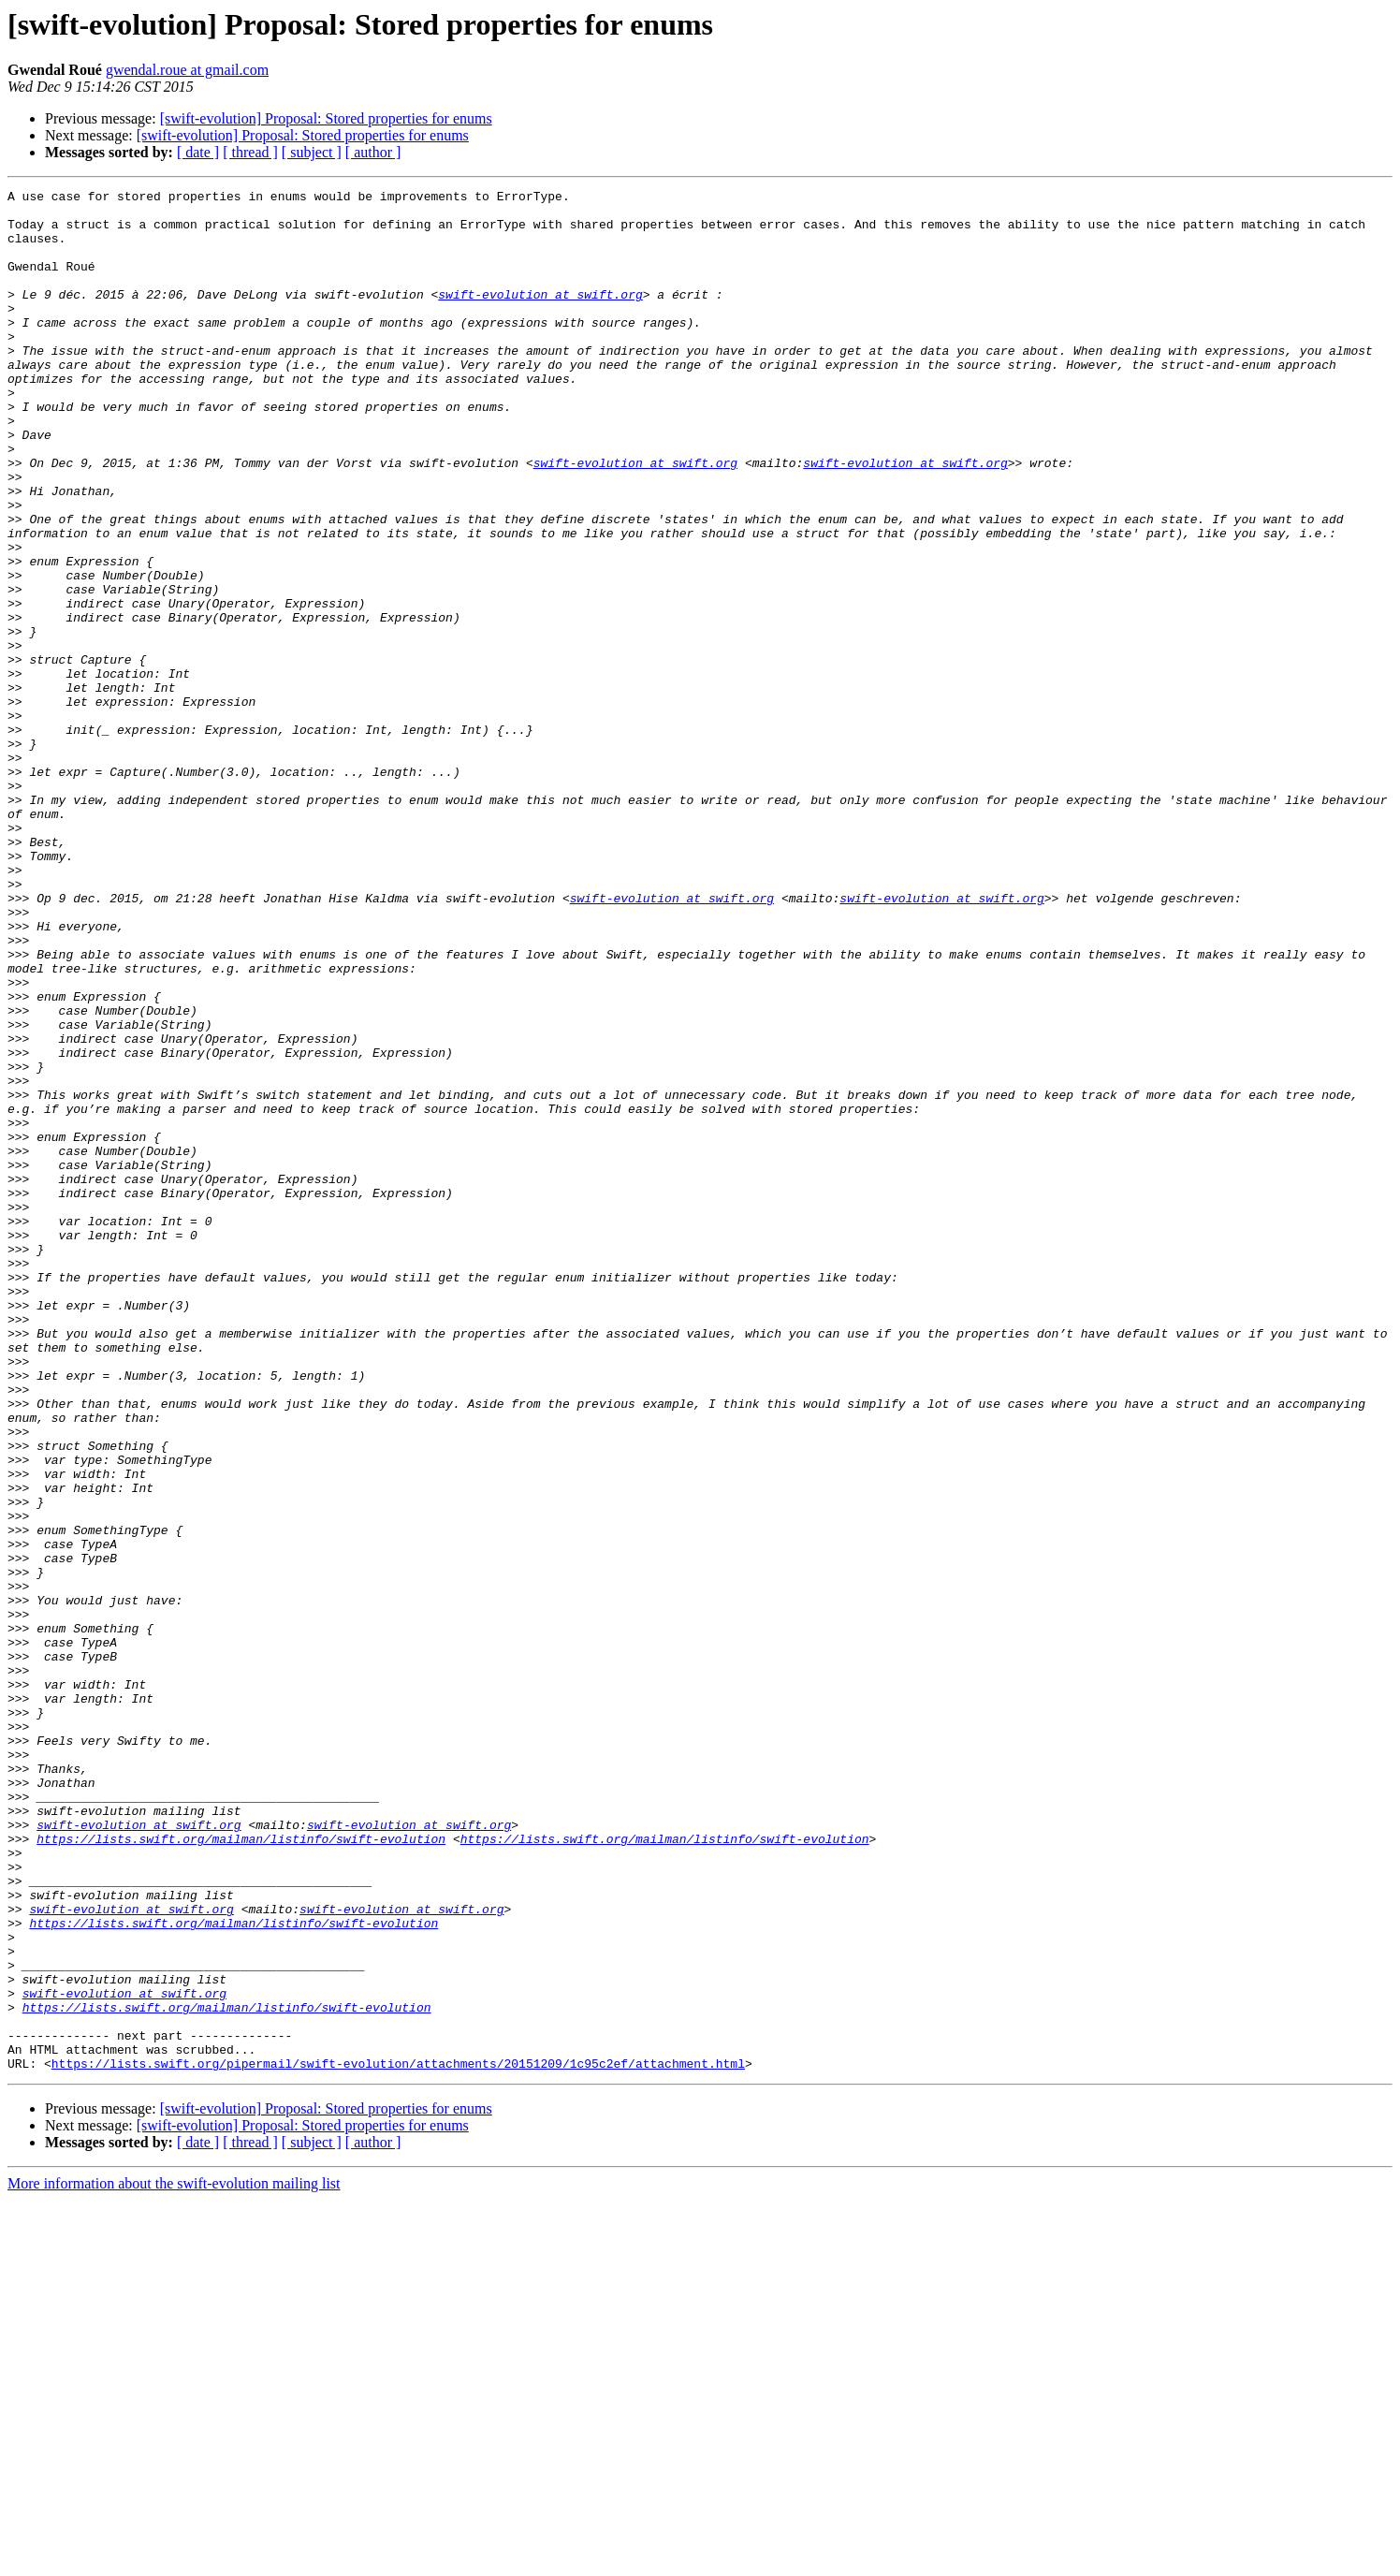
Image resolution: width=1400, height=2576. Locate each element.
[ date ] (198, 152)
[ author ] (373, 152)
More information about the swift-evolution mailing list (174, 2560)
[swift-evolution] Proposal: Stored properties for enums (326, 118)
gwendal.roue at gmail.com (187, 70)
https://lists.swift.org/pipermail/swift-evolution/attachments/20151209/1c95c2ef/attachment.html (398, 2439)
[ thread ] (250, 152)
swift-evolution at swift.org (540, 316)
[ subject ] (312, 152)
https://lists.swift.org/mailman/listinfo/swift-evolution (240, 2169)
